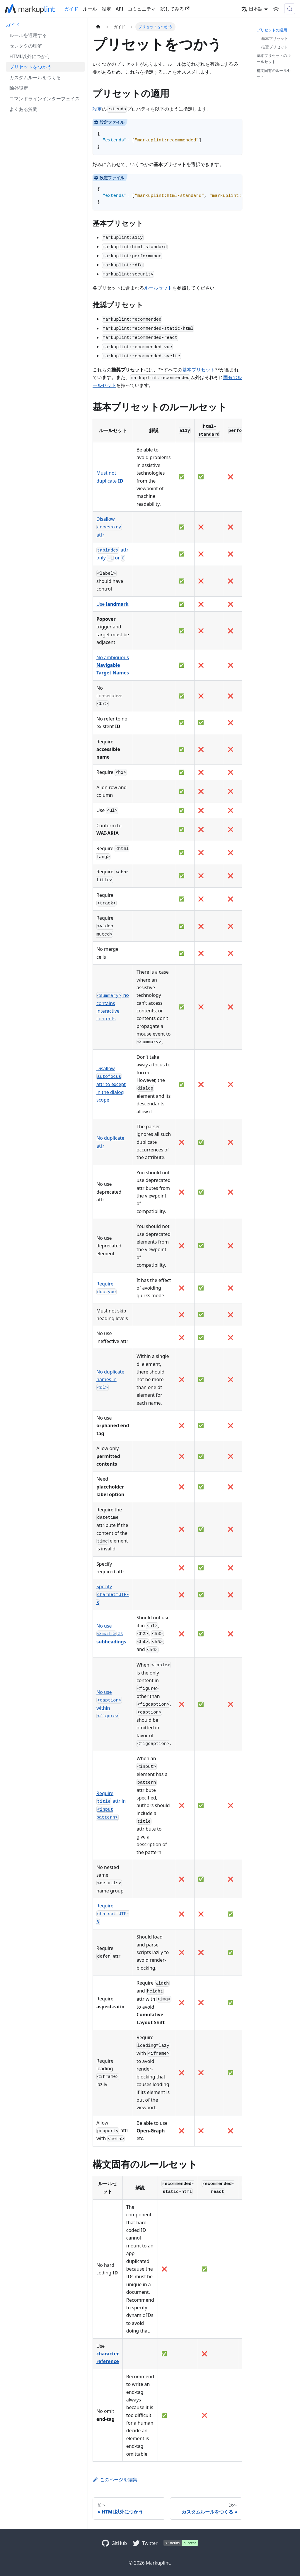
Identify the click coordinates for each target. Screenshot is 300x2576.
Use (112, 604)
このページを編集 (115, 2479)
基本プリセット (198, 369)
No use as (111, 1634)
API (119, 9)
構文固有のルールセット (274, 73)
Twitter (149, 2543)
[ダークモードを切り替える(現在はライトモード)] (276, 8)
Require (112, 1913)
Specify (112, 1594)
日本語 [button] (252, 9)
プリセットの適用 (272, 30)
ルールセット (158, 288)
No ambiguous (112, 665)
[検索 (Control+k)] (289, 8)
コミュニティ (142, 9)
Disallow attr (109, 527)
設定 (106, 9)
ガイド (71, 9)
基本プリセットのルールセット (274, 58)
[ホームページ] (98, 26)
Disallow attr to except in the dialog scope (111, 1084)
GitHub (119, 2543)
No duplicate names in (110, 1380)
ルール (90, 9)
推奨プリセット (274, 47)
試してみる (175, 9)
